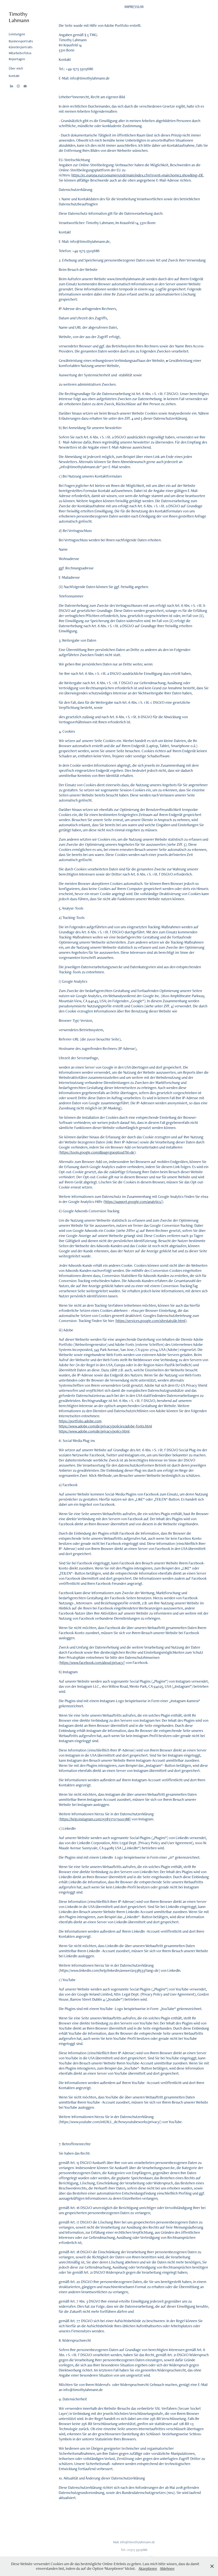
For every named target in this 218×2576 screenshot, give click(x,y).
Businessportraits (21, 41)
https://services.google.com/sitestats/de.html (150, 1320)
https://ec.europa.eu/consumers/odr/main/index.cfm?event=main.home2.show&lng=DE (137, 175)
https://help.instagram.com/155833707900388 (95, 1819)
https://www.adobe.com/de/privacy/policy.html (94, 1431)
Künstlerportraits (21, 47)
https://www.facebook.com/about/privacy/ (92, 1662)
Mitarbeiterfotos (20, 53)
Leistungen (17, 34)
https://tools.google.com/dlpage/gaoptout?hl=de (97, 1152)
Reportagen (17, 59)
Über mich (16, 68)
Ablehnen (167, 2568)
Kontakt (14, 76)
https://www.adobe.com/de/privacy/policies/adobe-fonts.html (105, 1426)
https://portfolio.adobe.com (80, 1421)
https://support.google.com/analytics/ (133, 1201)
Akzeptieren (148, 2568)
